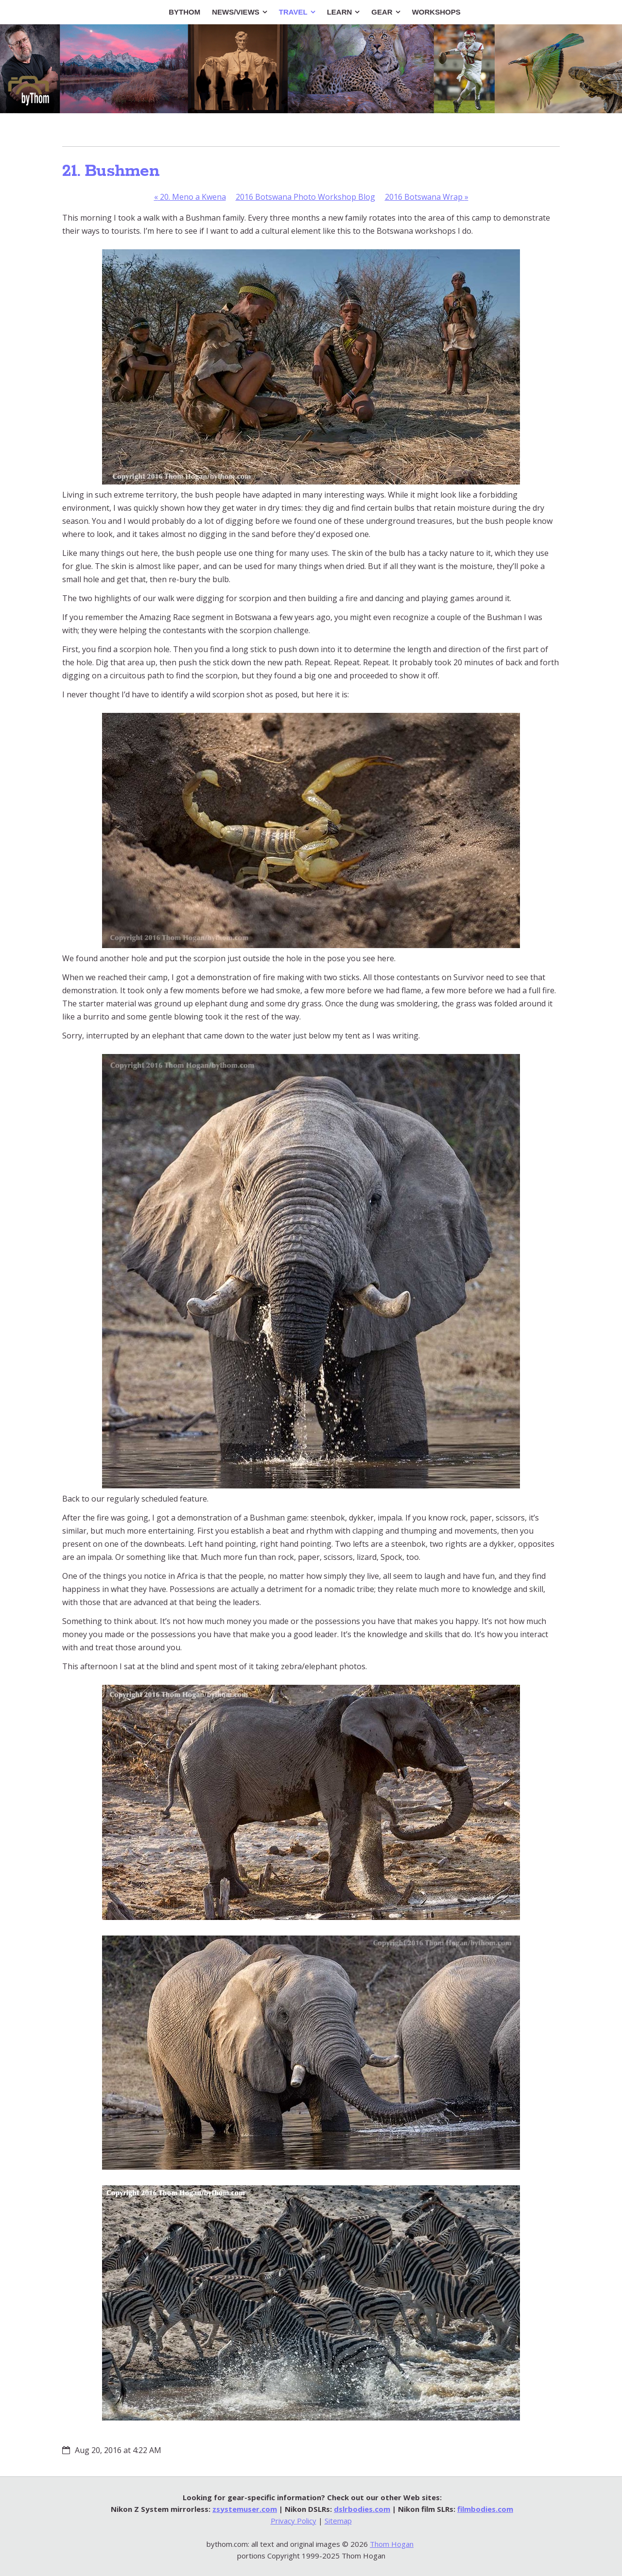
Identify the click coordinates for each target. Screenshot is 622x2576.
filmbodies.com (485, 2509)
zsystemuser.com (244, 2509)
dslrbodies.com (362, 2509)
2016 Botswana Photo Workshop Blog (305, 196)
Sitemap (338, 2520)
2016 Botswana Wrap (426, 196)
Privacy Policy (293, 2520)
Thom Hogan (392, 2544)
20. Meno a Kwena (190, 196)
